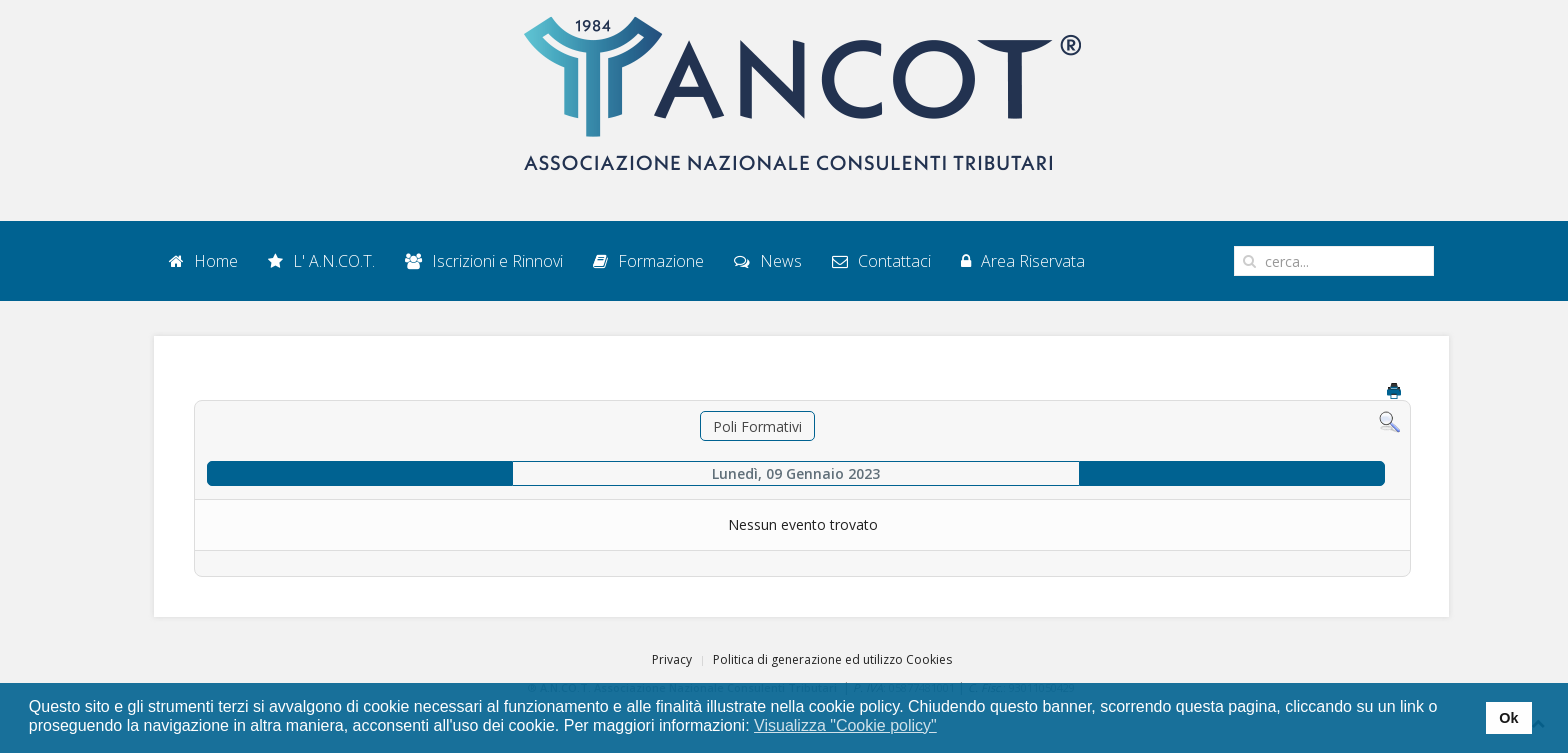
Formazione (648, 261)
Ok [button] (1508, 718)
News (768, 261)
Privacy (672, 659)
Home (203, 261)
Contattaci (881, 261)
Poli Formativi (757, 426)
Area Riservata (1023, 261)
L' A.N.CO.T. (321, 261)
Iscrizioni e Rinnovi (484, 261)
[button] (949, 727)
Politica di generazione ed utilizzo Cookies (832, 659)
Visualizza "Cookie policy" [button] (845, 725)
